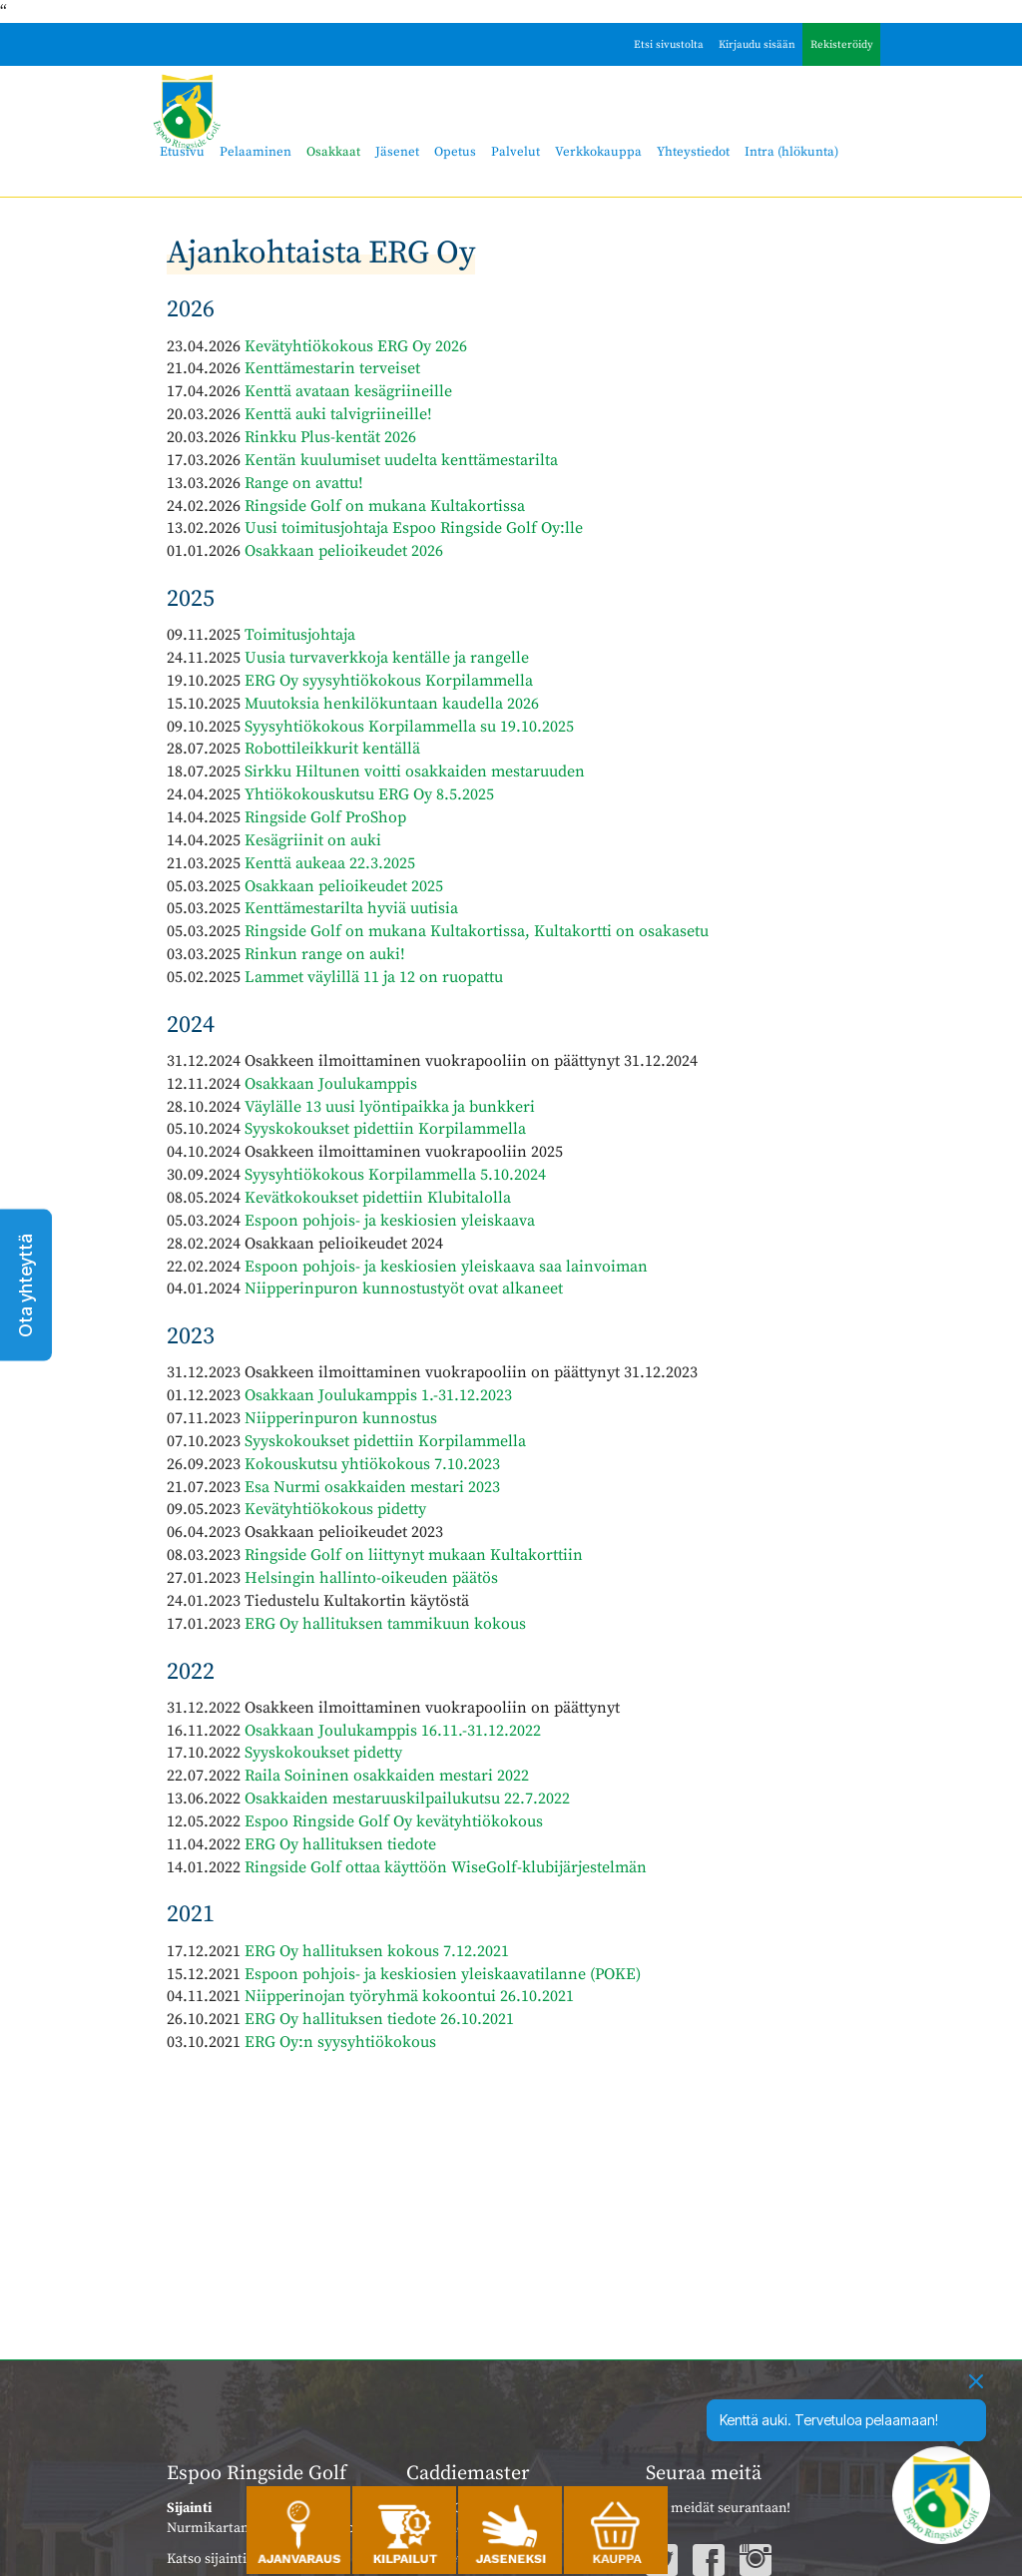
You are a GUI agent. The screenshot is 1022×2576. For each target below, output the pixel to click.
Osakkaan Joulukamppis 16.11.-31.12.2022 (393, 1731)
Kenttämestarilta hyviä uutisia (351, 908)
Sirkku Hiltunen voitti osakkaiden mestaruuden (415, 771)
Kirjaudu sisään (757, 45)
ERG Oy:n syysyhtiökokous (340, 2042)
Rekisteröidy (841, 45)
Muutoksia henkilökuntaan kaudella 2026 (392, 704)
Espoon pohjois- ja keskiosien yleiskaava (390, 1221)
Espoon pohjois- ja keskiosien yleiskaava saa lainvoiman (446, 1267)
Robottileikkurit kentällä (332, 749)
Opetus (455, 152)
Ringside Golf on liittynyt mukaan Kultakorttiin (414, 1555)
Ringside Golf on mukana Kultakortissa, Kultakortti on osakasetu (477, 931)
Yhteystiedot (693, 152)
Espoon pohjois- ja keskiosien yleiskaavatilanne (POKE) (443, 1974)
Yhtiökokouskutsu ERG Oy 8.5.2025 (369, 794)
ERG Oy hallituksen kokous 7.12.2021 (377, 1951)
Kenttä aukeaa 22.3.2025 (330, 863)
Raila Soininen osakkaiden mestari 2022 (387, 1776)
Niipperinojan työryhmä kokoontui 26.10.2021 (409, 1996)
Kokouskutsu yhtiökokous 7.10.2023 (372, 1464)
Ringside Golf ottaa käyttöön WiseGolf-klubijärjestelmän (446, 1867)
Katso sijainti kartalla (232, 2559)
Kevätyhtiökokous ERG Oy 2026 (356, 346)
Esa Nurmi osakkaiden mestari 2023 (372, 1487)
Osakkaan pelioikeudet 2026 (344, 551)
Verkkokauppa (598, 152)
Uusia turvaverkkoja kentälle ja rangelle (387, 658)
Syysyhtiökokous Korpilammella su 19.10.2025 (409, 727)
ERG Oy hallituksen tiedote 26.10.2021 (379, 2019)
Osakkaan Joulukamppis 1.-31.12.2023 (378, 1395)
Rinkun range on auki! (325, 954)
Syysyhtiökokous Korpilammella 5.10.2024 (395, 1175)
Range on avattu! (304, 483)
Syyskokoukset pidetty (323, 1753)
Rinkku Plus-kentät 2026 (330, 437)
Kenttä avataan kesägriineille (348, 391)
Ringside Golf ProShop (325, 817)
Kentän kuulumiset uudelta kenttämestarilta (401, 460)
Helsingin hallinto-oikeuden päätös (371, 1578)
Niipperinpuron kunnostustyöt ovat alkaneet (404, 1288)
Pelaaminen (255, 152)
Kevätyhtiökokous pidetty (335, 1509)
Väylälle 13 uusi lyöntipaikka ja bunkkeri (390, 1107)
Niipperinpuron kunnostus (341, 1418)
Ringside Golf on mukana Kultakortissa (385, 506)
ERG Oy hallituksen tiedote (340, 1844)
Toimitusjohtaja (300, 635)
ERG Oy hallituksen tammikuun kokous (385, 1624)
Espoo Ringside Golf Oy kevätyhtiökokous (394, 1821)
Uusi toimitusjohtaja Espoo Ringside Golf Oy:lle (414, 528)
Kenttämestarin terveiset (332, 368)
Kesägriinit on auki (313, 840)
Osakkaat (333, 152)
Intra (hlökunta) (791, 152)
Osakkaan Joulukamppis (331, 1084)
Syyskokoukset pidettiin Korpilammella (385, 1129)
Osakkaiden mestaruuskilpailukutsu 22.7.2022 (407, 1798)
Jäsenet (397, 152)
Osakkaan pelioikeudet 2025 (344, 886)
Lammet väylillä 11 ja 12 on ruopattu (374, 977)
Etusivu (182, 152)
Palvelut (515, 152)
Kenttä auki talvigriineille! (338, 414)
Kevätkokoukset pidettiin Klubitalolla (378, 1198)
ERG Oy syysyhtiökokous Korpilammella (389, 681)
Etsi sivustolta (669, 45)
